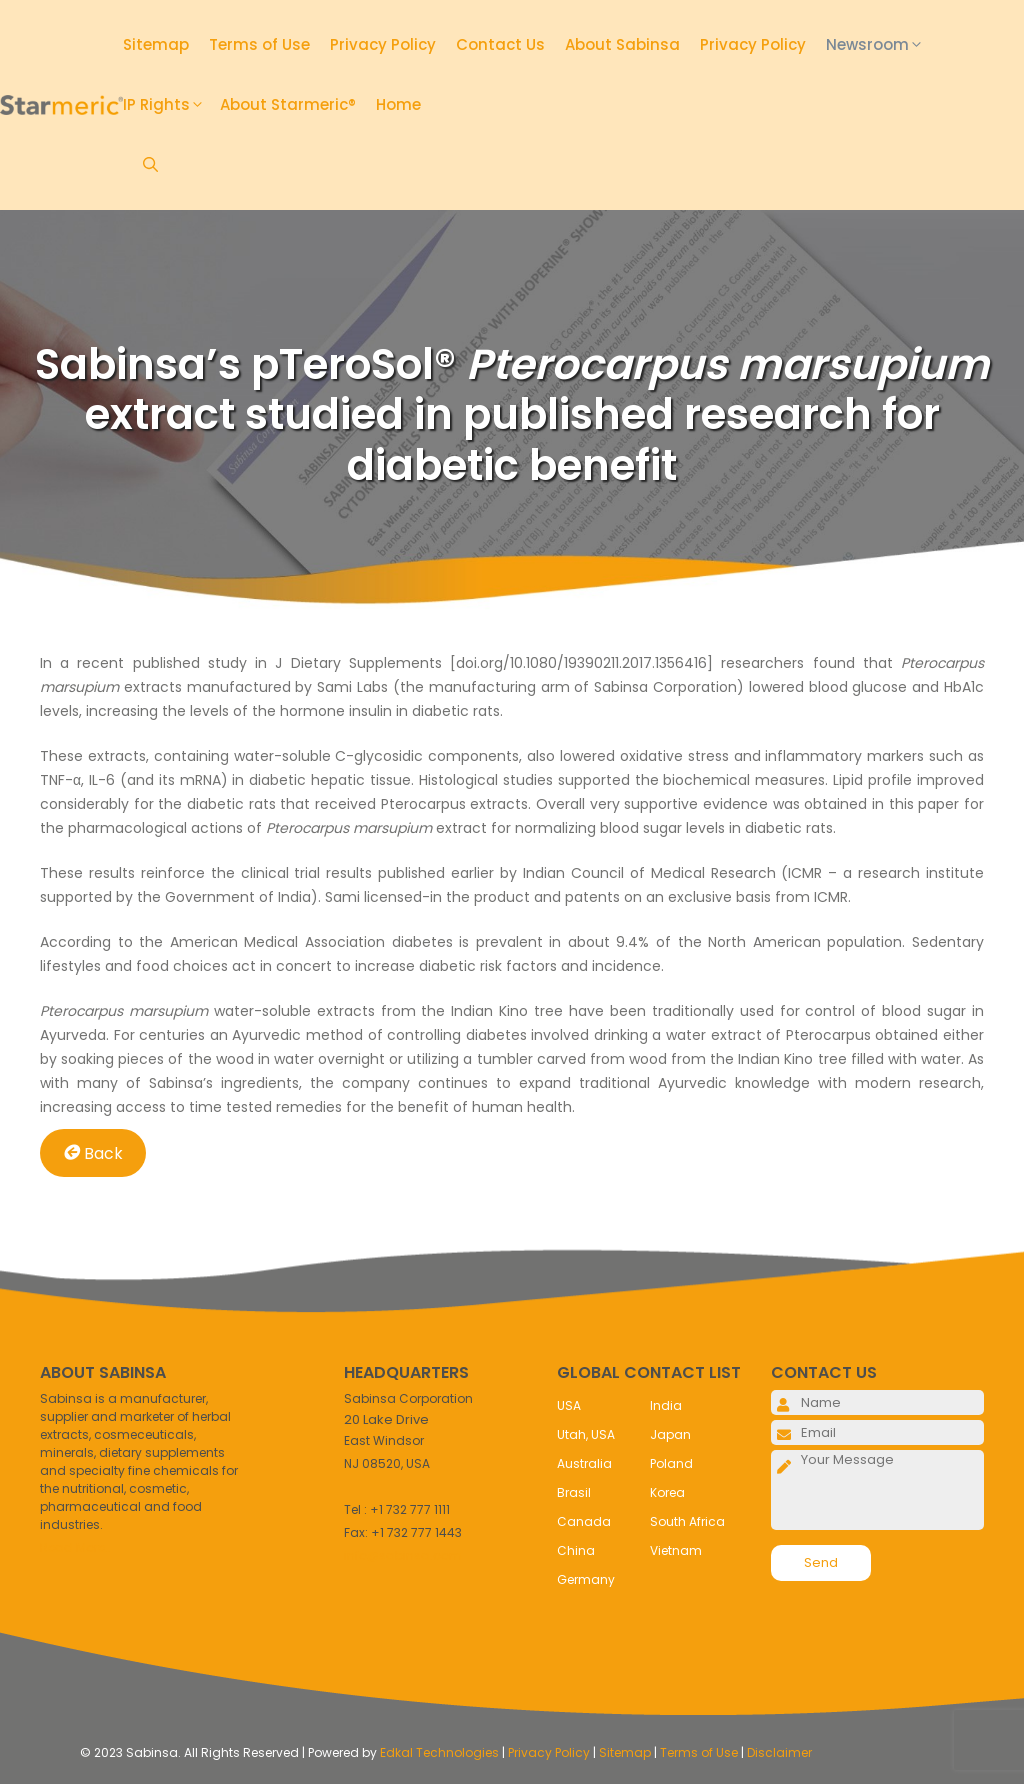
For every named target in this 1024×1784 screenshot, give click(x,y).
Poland (671, 1463)
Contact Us (500, 44)
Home (398, 104)
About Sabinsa (622, 44)
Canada (584, 1521)
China (576, 1550)
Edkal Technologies (439, 1752)
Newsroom (882, 45)
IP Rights (171, 105)
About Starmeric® (288, 104)
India (666, 1405)
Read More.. (75, 1547)
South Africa (687, 1521)
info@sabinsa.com (403, 1555)
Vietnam (676, 1550)
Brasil (574, 1492)
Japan (670, 1434)
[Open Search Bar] (150, 165)
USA (569, 1405)
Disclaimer (779, 1752)
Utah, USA (586, 1434)
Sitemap (156, 44)
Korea (667, 1492)
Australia (584, 1463)
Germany (586, 1579)
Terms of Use (259, 44)
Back (93, 1152)
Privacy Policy (383, 44)
